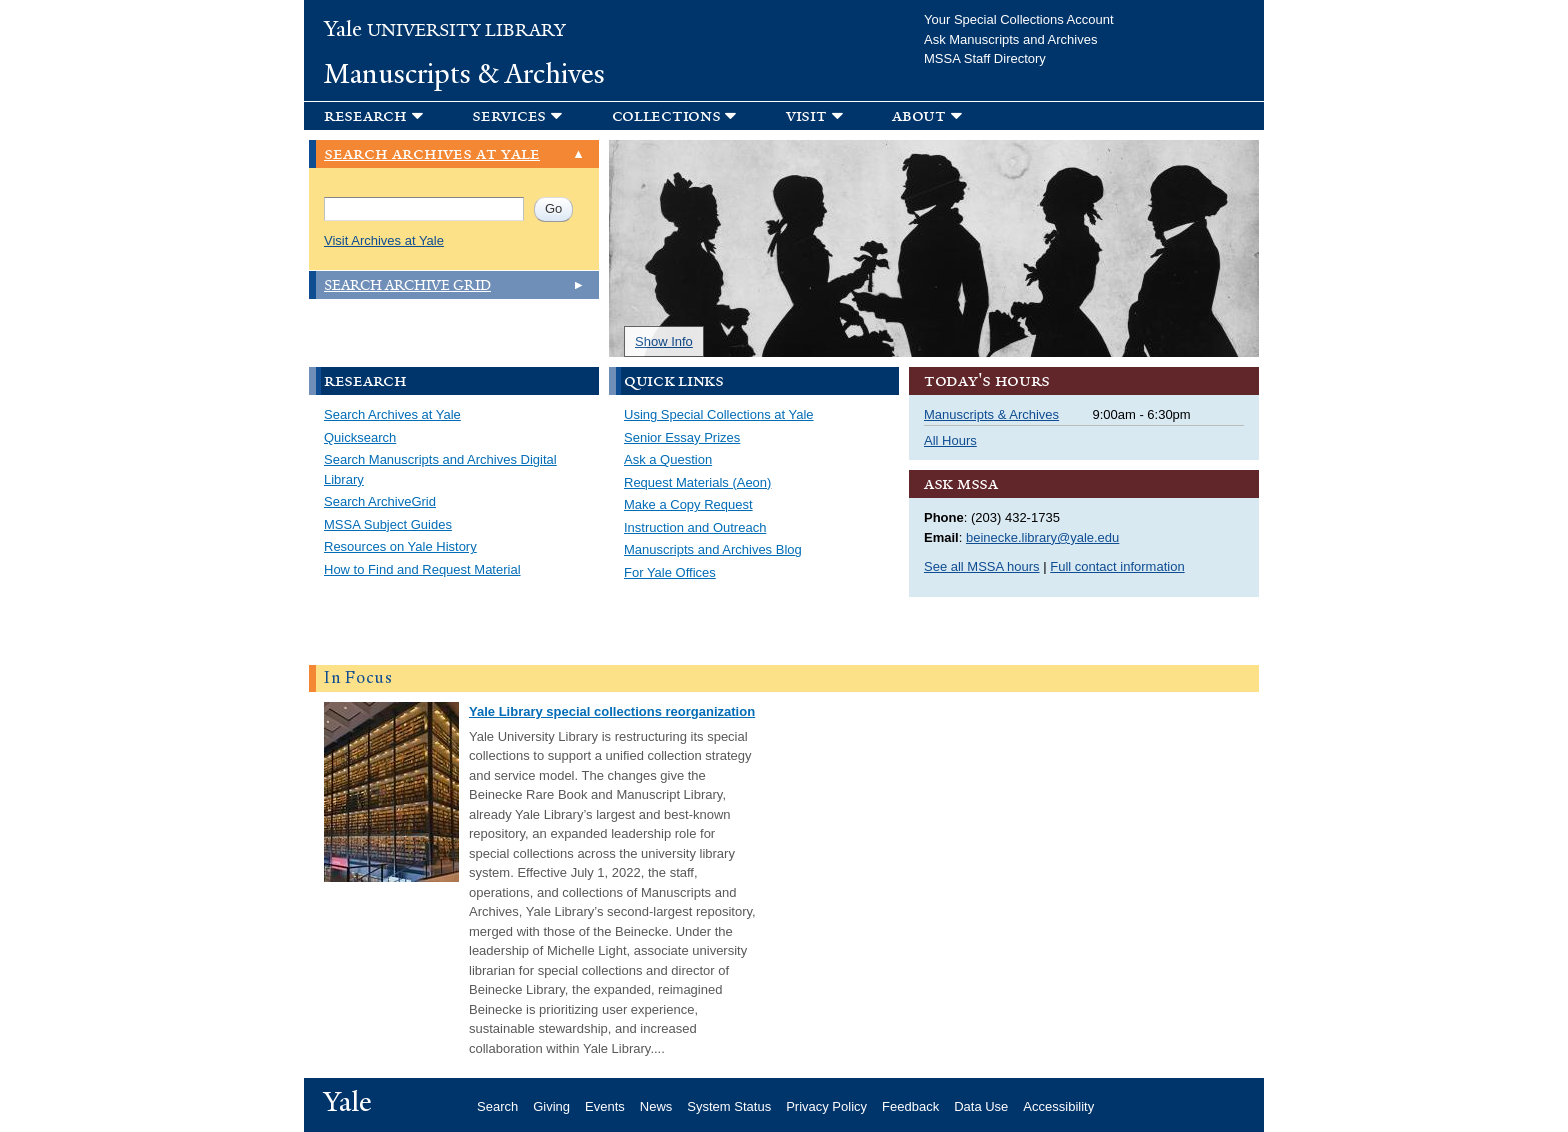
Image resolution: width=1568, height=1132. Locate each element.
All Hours (950, 440)
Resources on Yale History (400, 546)
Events (605, 1106)
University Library (445, 30)
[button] (526, 115)
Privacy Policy (826, 1106)
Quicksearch (360, 437)
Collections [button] (666, 115)
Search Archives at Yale (392, 414)
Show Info (664, 341)
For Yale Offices (670, 572)
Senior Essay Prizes (682, 437)
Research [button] (365, 115)
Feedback (910, 1106)
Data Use (981, 1106)
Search (497, 1106)
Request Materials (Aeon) (697, 482)
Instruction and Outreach (695, 527)
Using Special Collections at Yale (719, 414)
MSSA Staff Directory (985, 58)
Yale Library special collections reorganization (612, 711)
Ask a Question (668, 459)
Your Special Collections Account (1019, 19)
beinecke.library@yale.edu (1042, 537)
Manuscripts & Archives (464, 74)
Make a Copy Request (688, 504)
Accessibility (1058, 1106)
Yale (348, 1102)
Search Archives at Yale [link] (432, 154)
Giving (551, 1106)
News (656, 1106)
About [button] (919, 115)
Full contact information (1117, 566)
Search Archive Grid (407, 285)
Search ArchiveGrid (380, 501)
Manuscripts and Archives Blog (713, 549)
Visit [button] (806, 115)
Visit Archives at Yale (384, 240)
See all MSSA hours (982, 566)
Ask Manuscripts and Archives (1010, 39)
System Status (729, 1106)
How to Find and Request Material (422, 569)
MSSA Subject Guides (388, 524)
